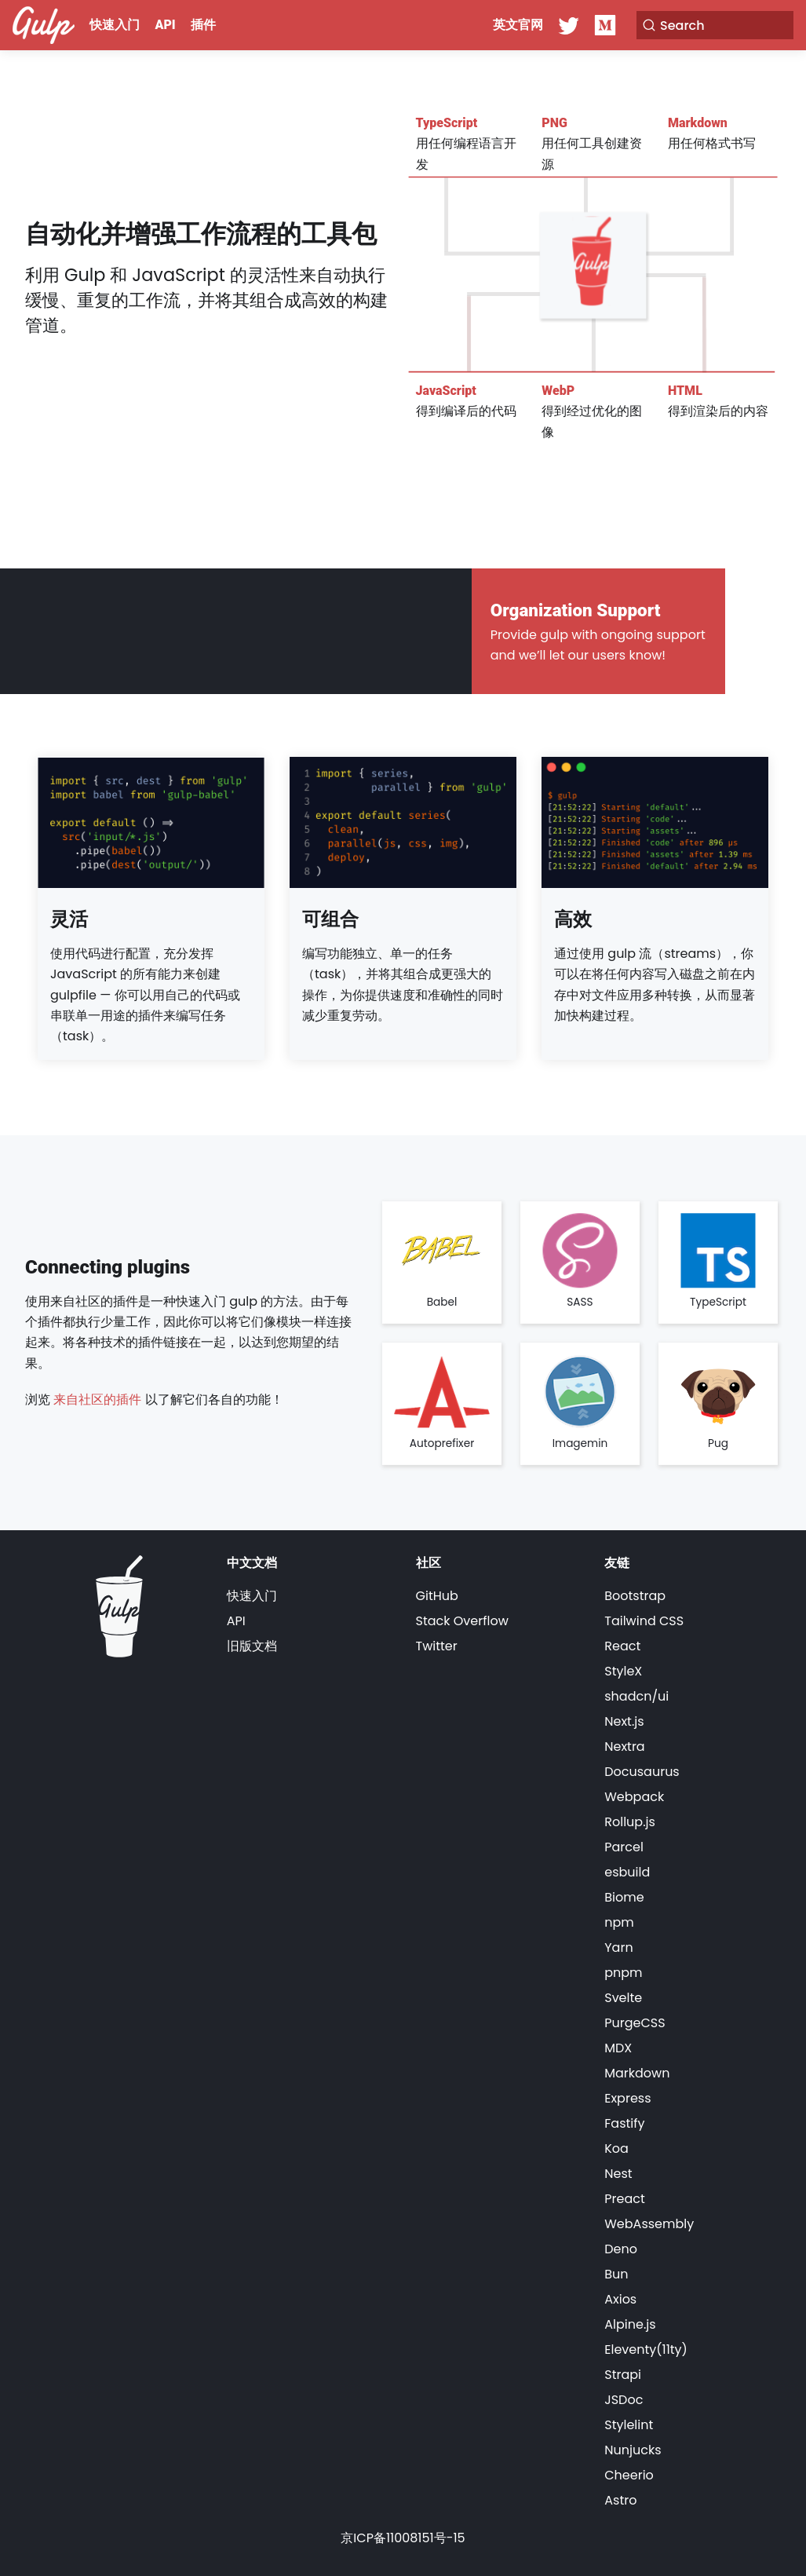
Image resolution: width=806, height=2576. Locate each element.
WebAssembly (649, 2224)
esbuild (627, 1872)
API (165, 24)
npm (619, 1922)
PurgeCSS (634, 2023)
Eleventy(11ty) (645, 2349)
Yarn (618, 1947)
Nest (618, 2174)
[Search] (714, 25)
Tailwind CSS (644, 1621)
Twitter (437, 1646)
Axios (620, 2299)
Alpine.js (629, 2324)
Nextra (624, 1746)
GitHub (437, 1596)
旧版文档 (252, 1646)
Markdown (636, 2073)
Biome (624, 1897)
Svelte (623, 1998)
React (622, 1646)
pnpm (623, 1973)
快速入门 (114, 24)
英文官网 (518, 24)
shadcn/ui (636, 1696)
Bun (616, 2274)
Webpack (634, 1797)
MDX (618, 2048)
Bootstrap (635, 1596)
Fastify (624, 2123)
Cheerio (629, 2475)
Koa (616, 2148)
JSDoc (623, 2400)
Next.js (624, 1721)
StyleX (623, 1671)
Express (627, 2098)
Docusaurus (641, 1772)
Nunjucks (632, 2450)
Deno (620, 2249)
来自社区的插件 (97, 1399)
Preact (624, 2199)
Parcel (624, 1847)
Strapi (622, 2375)
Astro (620, 2500)
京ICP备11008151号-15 (403, 2538)
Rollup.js (629, 1822)
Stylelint (628, 2425)
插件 (203, 24)
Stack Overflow (462, 1621)
